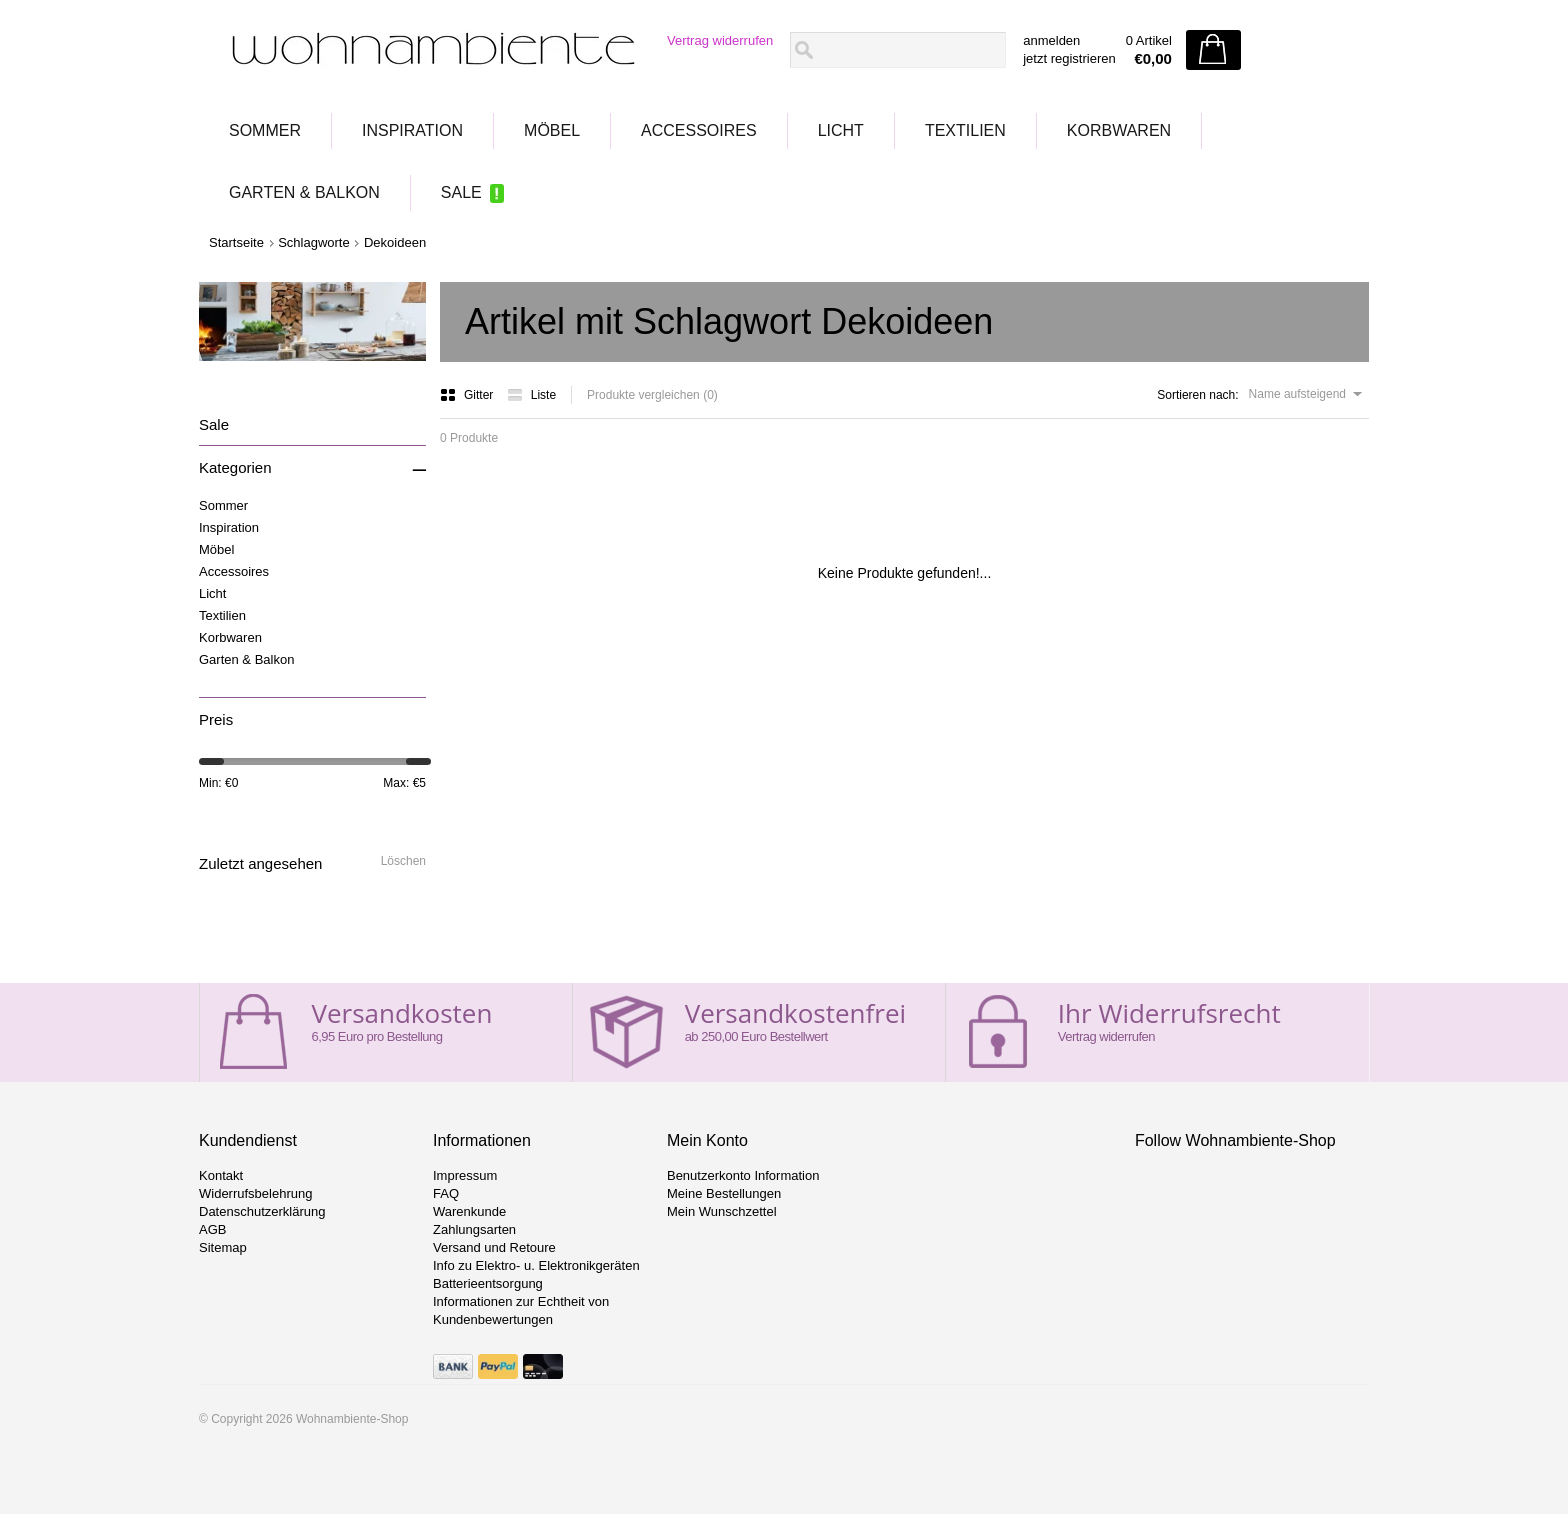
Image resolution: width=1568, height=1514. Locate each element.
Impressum (465, 1175)
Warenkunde (469, 1211)
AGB (212, 1229)
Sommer (265, 130)
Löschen (403, 861)
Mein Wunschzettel (722, 1211)
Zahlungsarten (474, 1229)
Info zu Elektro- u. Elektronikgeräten (536, 1265)
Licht (841, 130)
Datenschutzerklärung (262, 1211)
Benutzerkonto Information (743, 1175)
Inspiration (412, 130)
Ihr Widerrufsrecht (1169, 1013)
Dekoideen (395, 242)
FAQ (446, 1193)
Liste (531, 395)
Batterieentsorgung (488, 1283)
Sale (461, 192)
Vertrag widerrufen (720, 40)
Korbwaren (1119, 130)
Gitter (468, 395)
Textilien (965, 130)
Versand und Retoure (494, 1247)
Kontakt (221, 1175)
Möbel (552, 130)
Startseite (236, 242)
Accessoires (699, 130)
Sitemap (223, 1247)
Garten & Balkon (304, 192)
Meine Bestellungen (724, 1193)
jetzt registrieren (1069, 58)
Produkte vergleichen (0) (652, 395)
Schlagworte (314, 242)
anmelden (1051, 40)
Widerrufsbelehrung (255, 1193)
